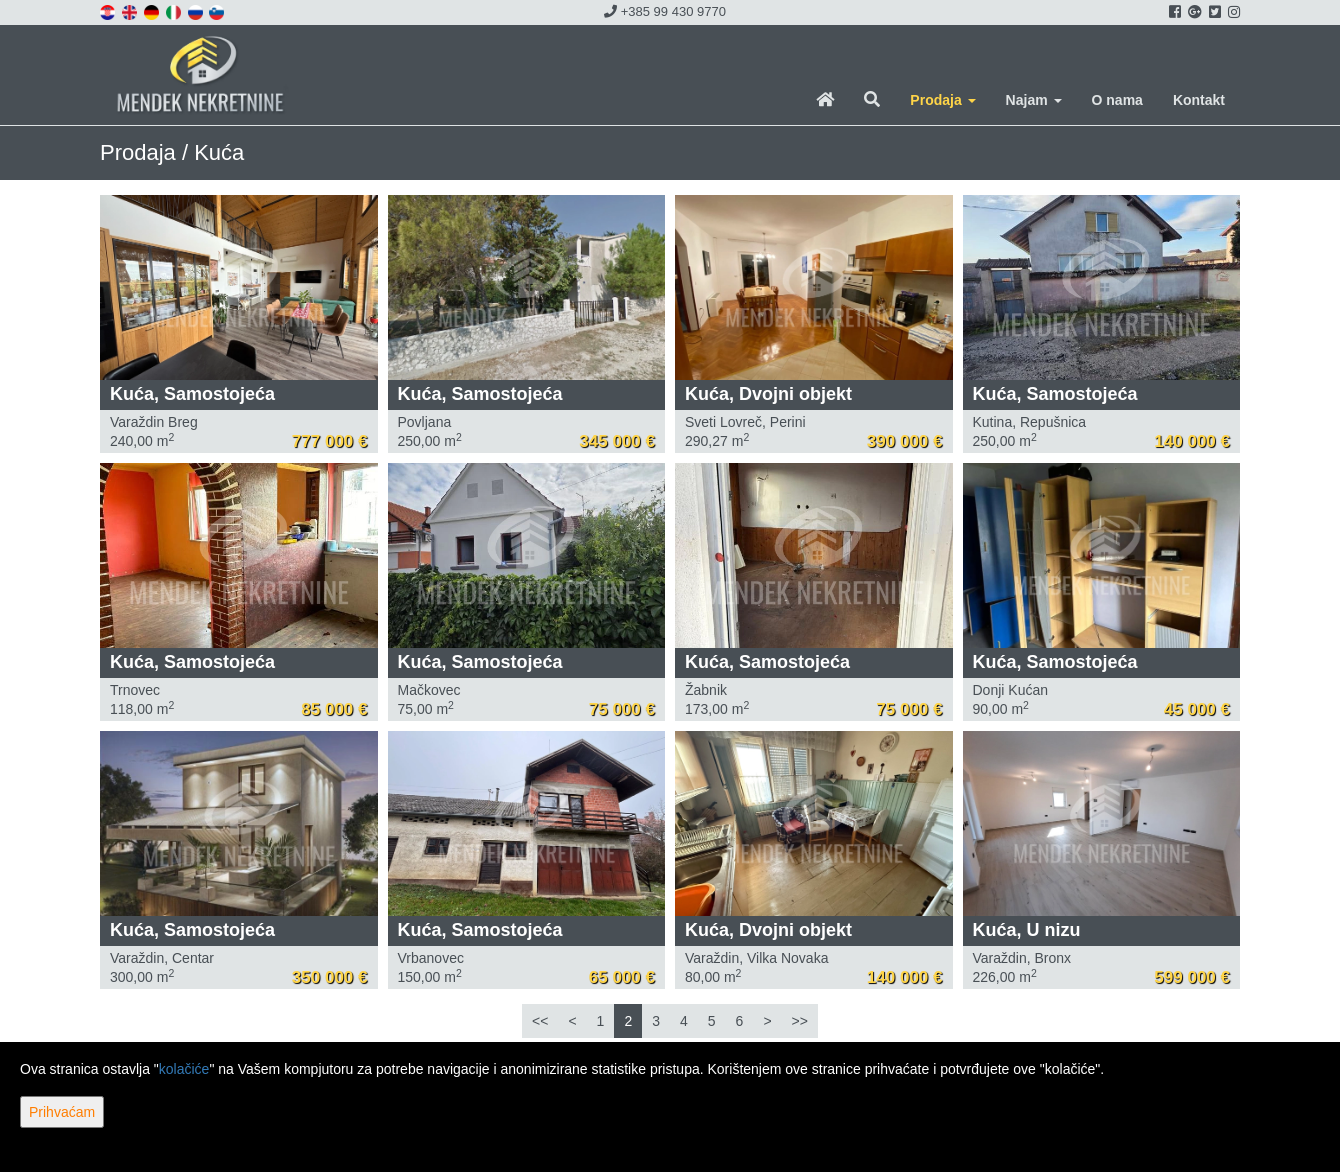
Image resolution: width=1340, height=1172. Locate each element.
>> (800, 1021)
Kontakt (1199, 100)
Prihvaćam (62, 1112)
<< (540, 1021)
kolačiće (184, 1069)
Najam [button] (1034, 100)
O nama (1117, 100)
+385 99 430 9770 (665, 11)
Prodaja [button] (942, 100)
